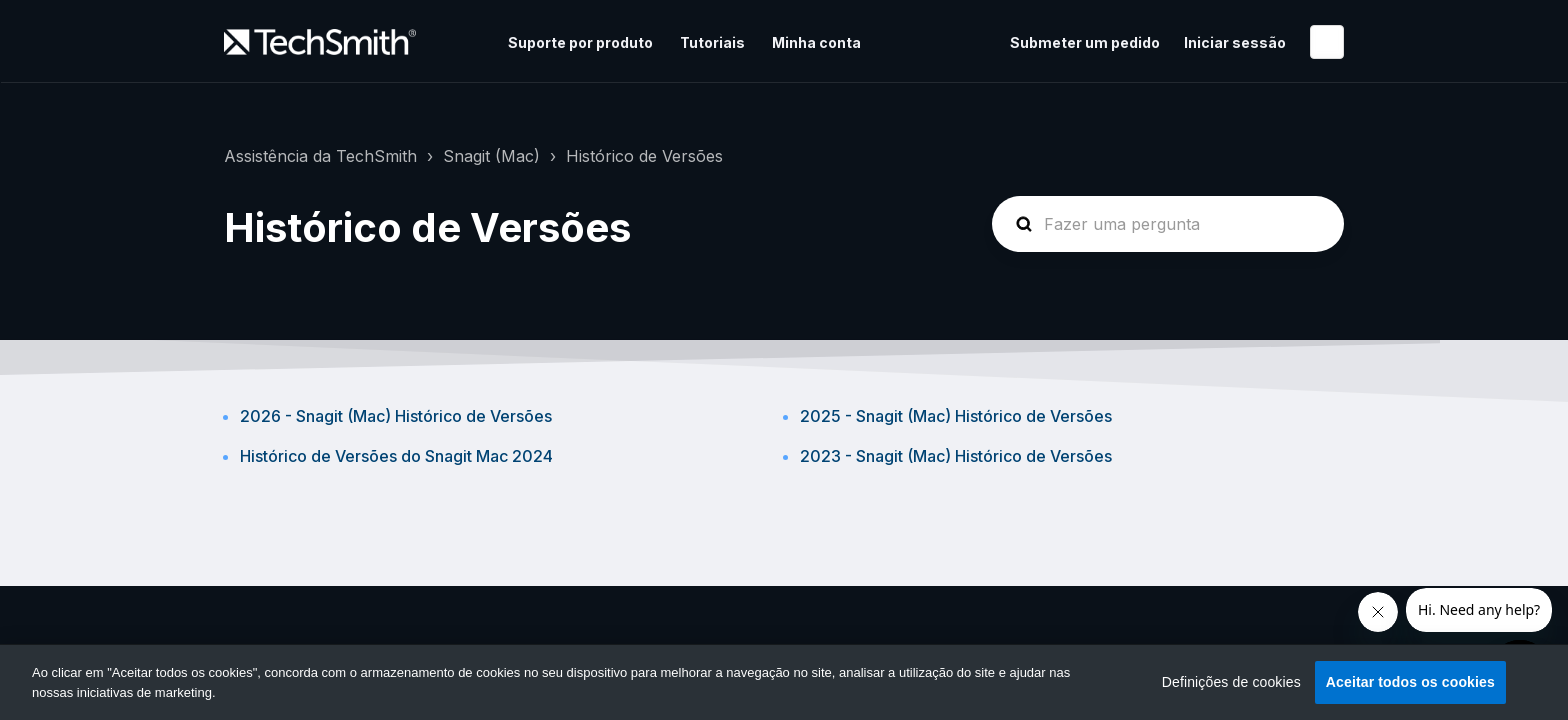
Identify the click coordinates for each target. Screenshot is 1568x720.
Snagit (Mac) (491, 156)
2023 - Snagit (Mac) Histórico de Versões (956, 456)
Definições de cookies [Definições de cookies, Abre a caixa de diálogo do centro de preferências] (1231, 682)
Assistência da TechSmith (320, 156)
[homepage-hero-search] (1168, 224)
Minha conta (816, 42)
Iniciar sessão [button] (1235, 42)
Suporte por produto (580, 42)
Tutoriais (712, 42)
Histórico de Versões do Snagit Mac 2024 (396, 456)
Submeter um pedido (1085, 42)
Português (1327, 42)
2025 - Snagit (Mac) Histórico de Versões (956, 416)
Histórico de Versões (644, 156)
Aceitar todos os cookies (1410, 682)
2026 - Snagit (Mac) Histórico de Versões (396, 416)
